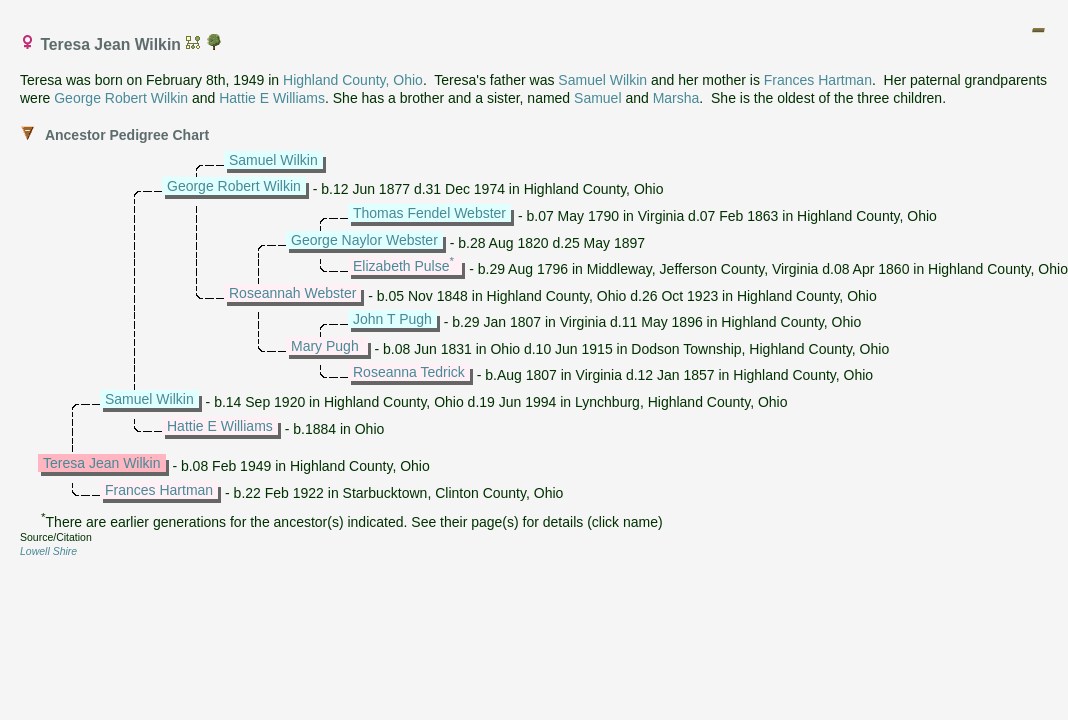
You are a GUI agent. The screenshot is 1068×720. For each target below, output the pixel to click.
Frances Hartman (818, 80)
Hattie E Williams (272, 98)
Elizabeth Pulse (401, 266)
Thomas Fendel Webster (429, 213)
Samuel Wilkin (602, 80)
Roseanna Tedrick (409, 372)
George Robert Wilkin (121, 98)
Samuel (597, 98)
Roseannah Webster (292, 293)
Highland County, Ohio (353, 80)
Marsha (676, 98)
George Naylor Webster (364, 240)
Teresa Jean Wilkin (102, 463)
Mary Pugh (325, 346)
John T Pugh (392, 319)
